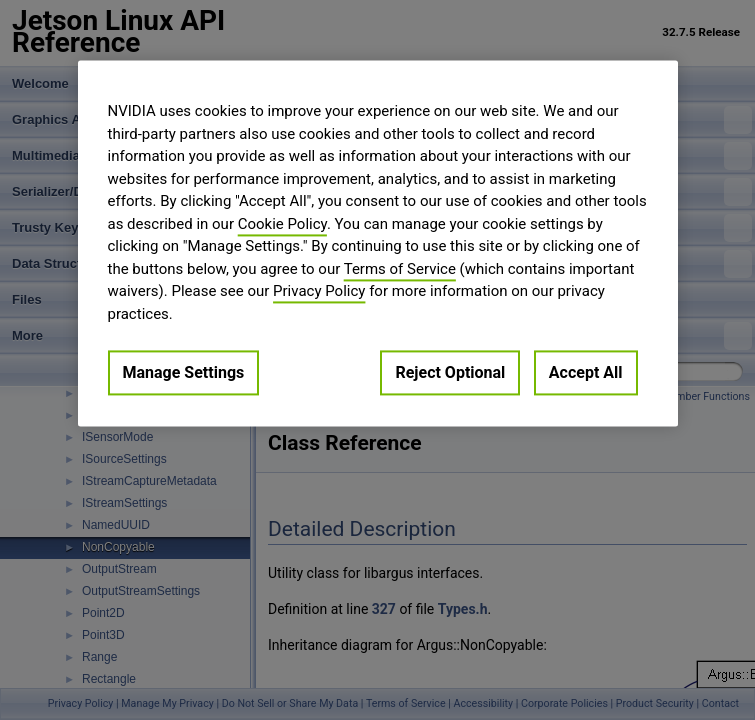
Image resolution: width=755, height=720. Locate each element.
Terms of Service (400, 269)
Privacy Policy (319, 291)
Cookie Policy (282, 224)
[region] (378, 243)
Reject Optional (450, 372)
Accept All (586, 372)
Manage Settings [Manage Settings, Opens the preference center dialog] (184, 372)
